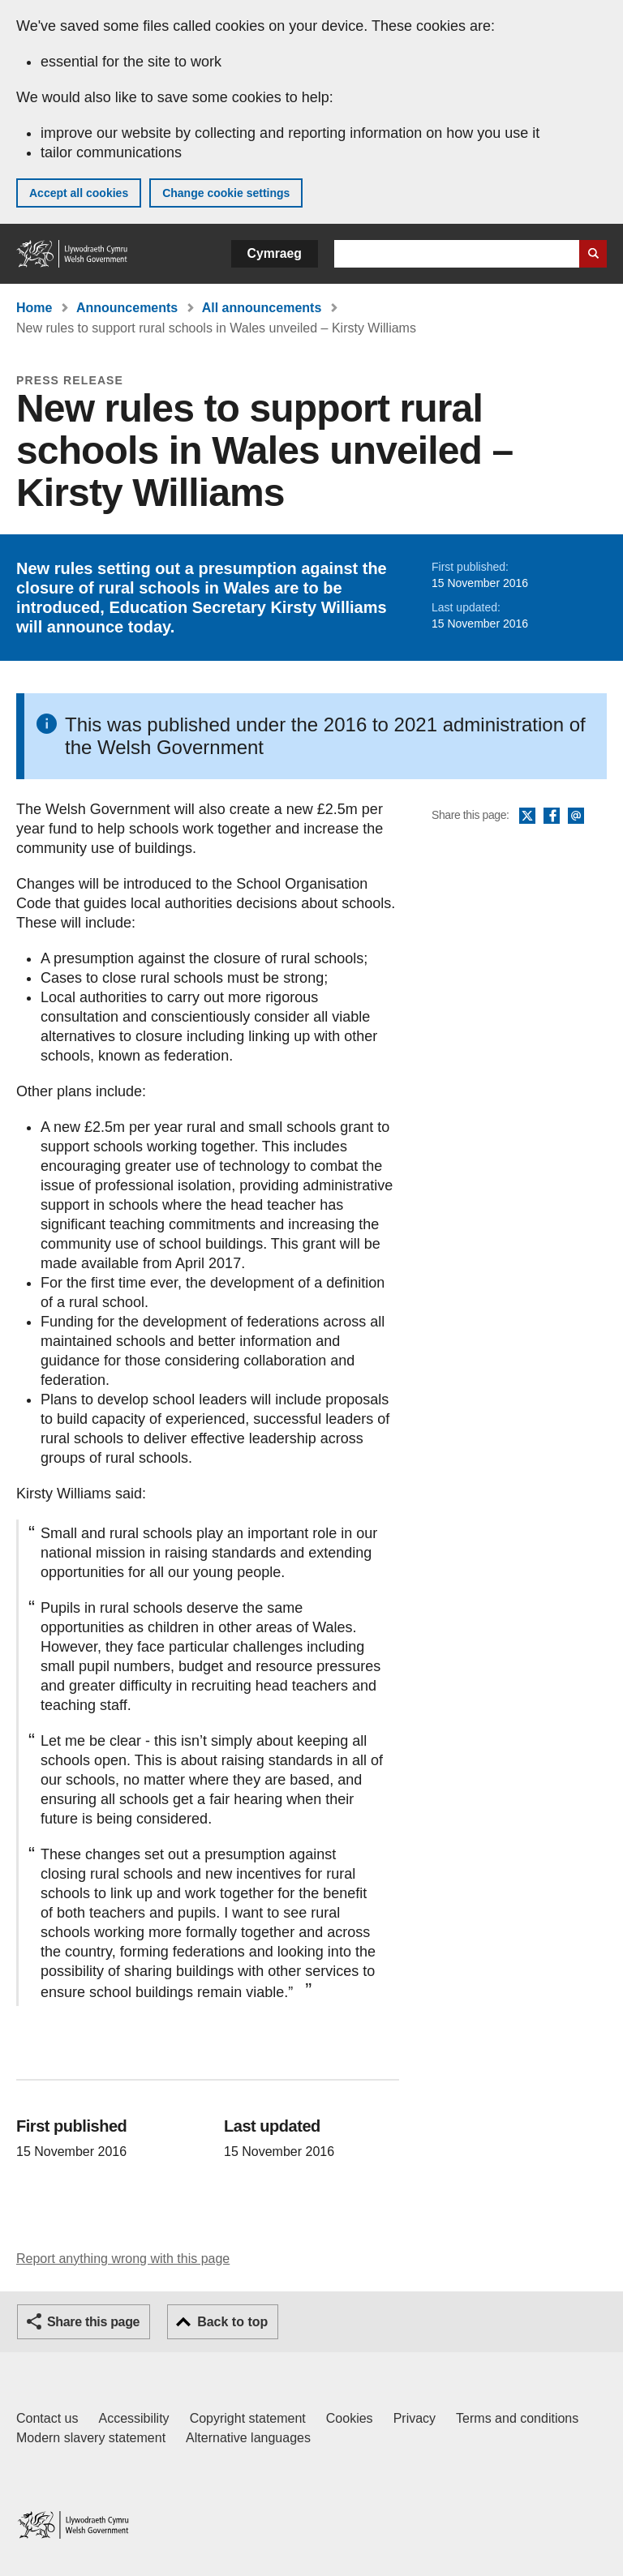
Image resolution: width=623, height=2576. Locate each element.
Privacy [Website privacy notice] (414, 2418)
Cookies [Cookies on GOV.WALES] (349, 2418)
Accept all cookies (78, 192)
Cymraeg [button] (274, 253)
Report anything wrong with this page (123, 2258)
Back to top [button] (232, 2322)
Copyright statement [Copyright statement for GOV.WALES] (248, 2418)
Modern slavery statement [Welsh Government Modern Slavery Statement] (90, 2438)
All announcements (262, 308)
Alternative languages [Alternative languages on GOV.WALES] (248, 2438)
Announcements (127, 308)
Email (576, 816)
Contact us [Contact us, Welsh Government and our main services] (47, 2418)
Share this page (93, 2322)
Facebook (552, 816)
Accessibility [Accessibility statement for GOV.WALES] (133, 2418)
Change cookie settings (226, 192)
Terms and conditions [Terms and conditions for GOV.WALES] (517, 2418)
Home (34, 308)
